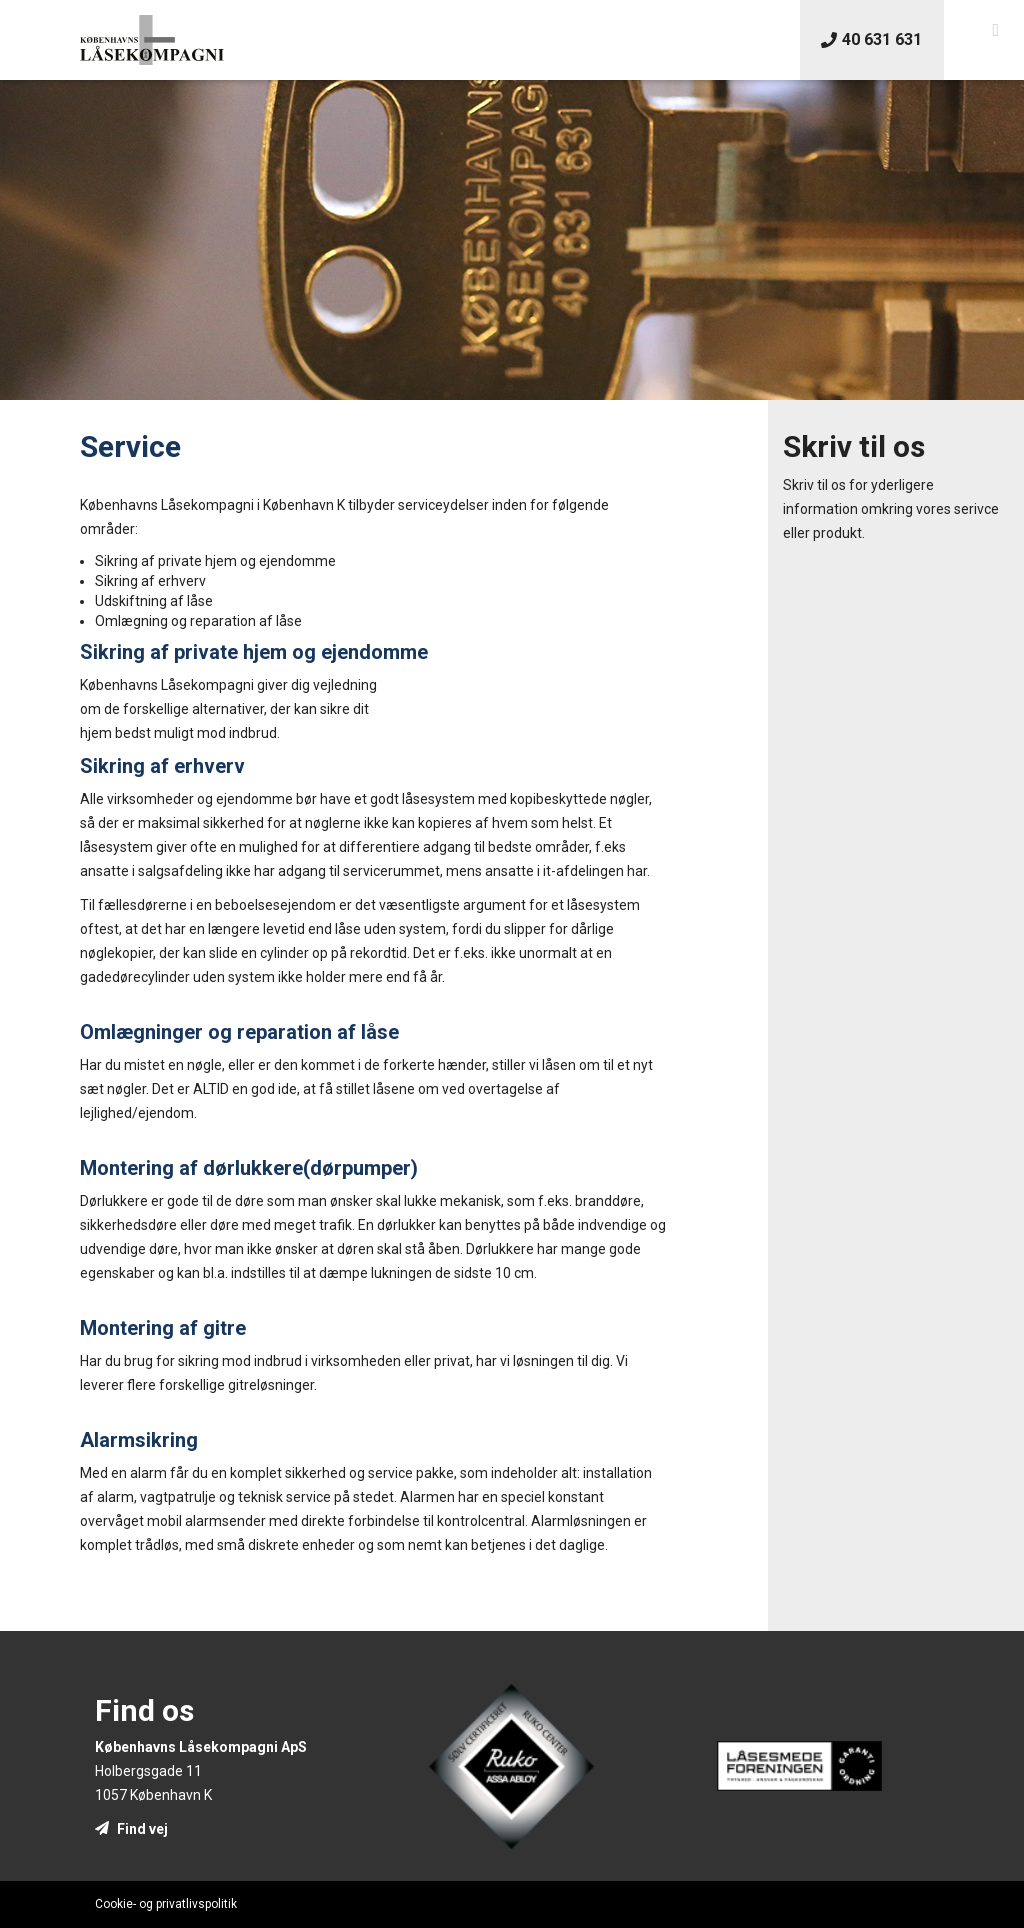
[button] (995, 30)
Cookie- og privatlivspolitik (166, 1904)
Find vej (131, 1829)
